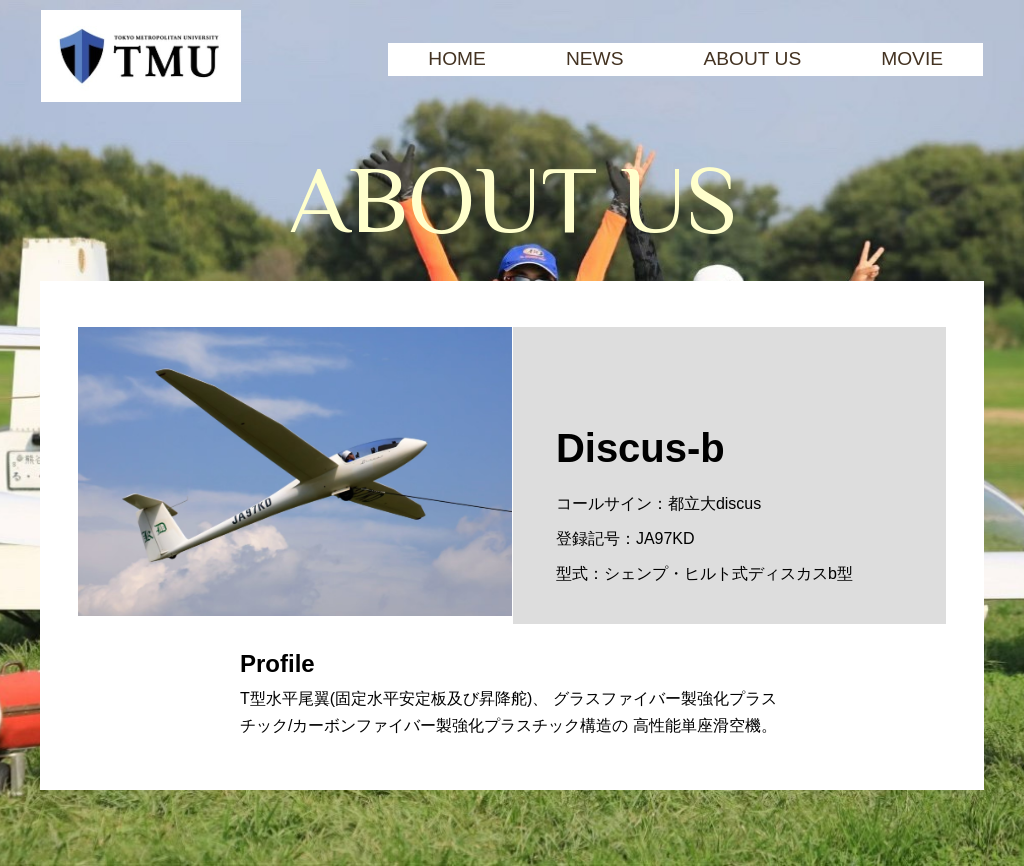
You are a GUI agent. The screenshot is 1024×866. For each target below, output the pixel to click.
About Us (752, 58)
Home (457, 58)
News (595, 58)
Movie (912, 58)
